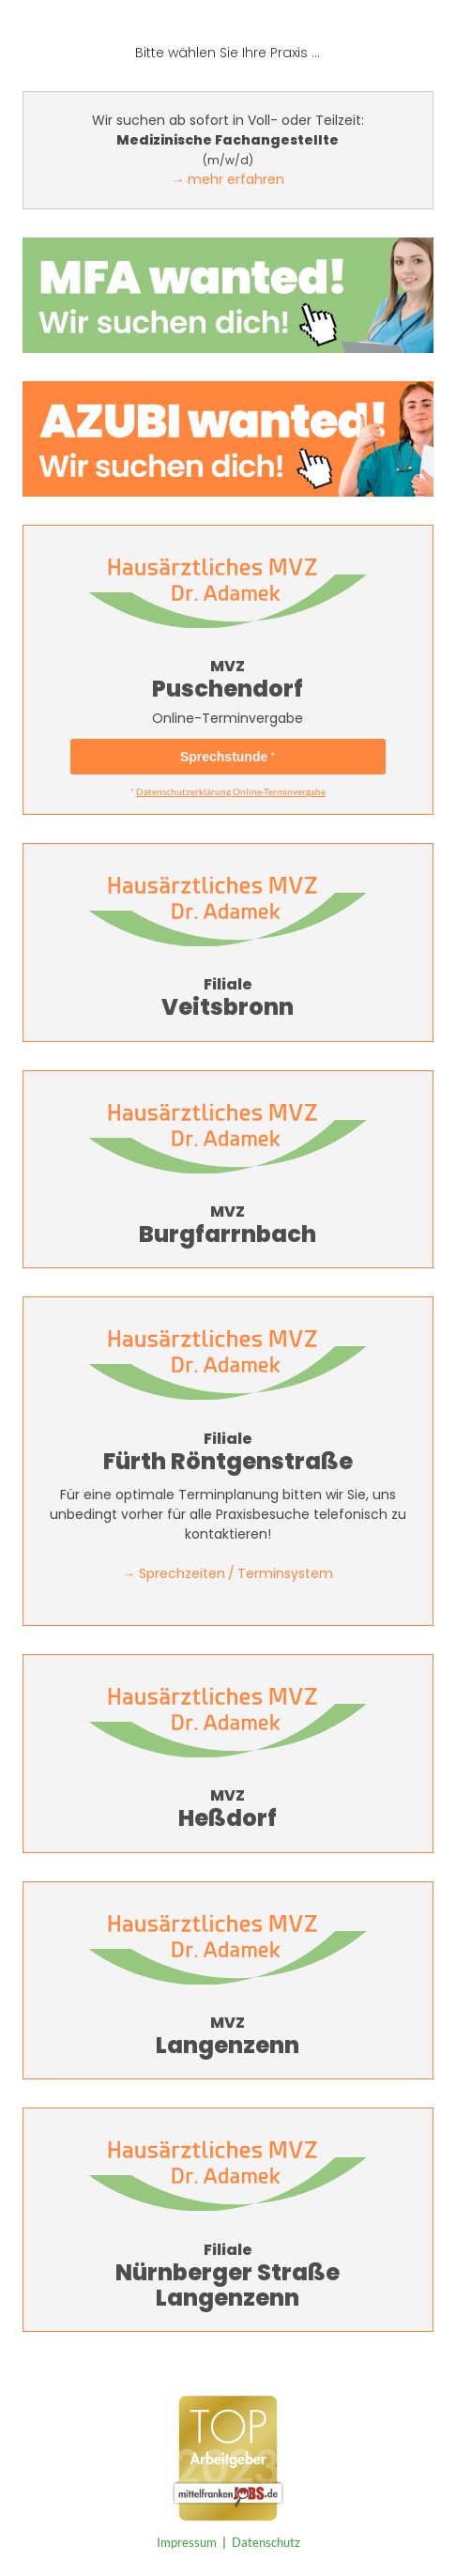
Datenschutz (266, 2542)
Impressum (187, 2542)
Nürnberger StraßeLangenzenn (228, 2239)
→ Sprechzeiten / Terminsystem (227, 1573)
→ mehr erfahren (227, 179)
